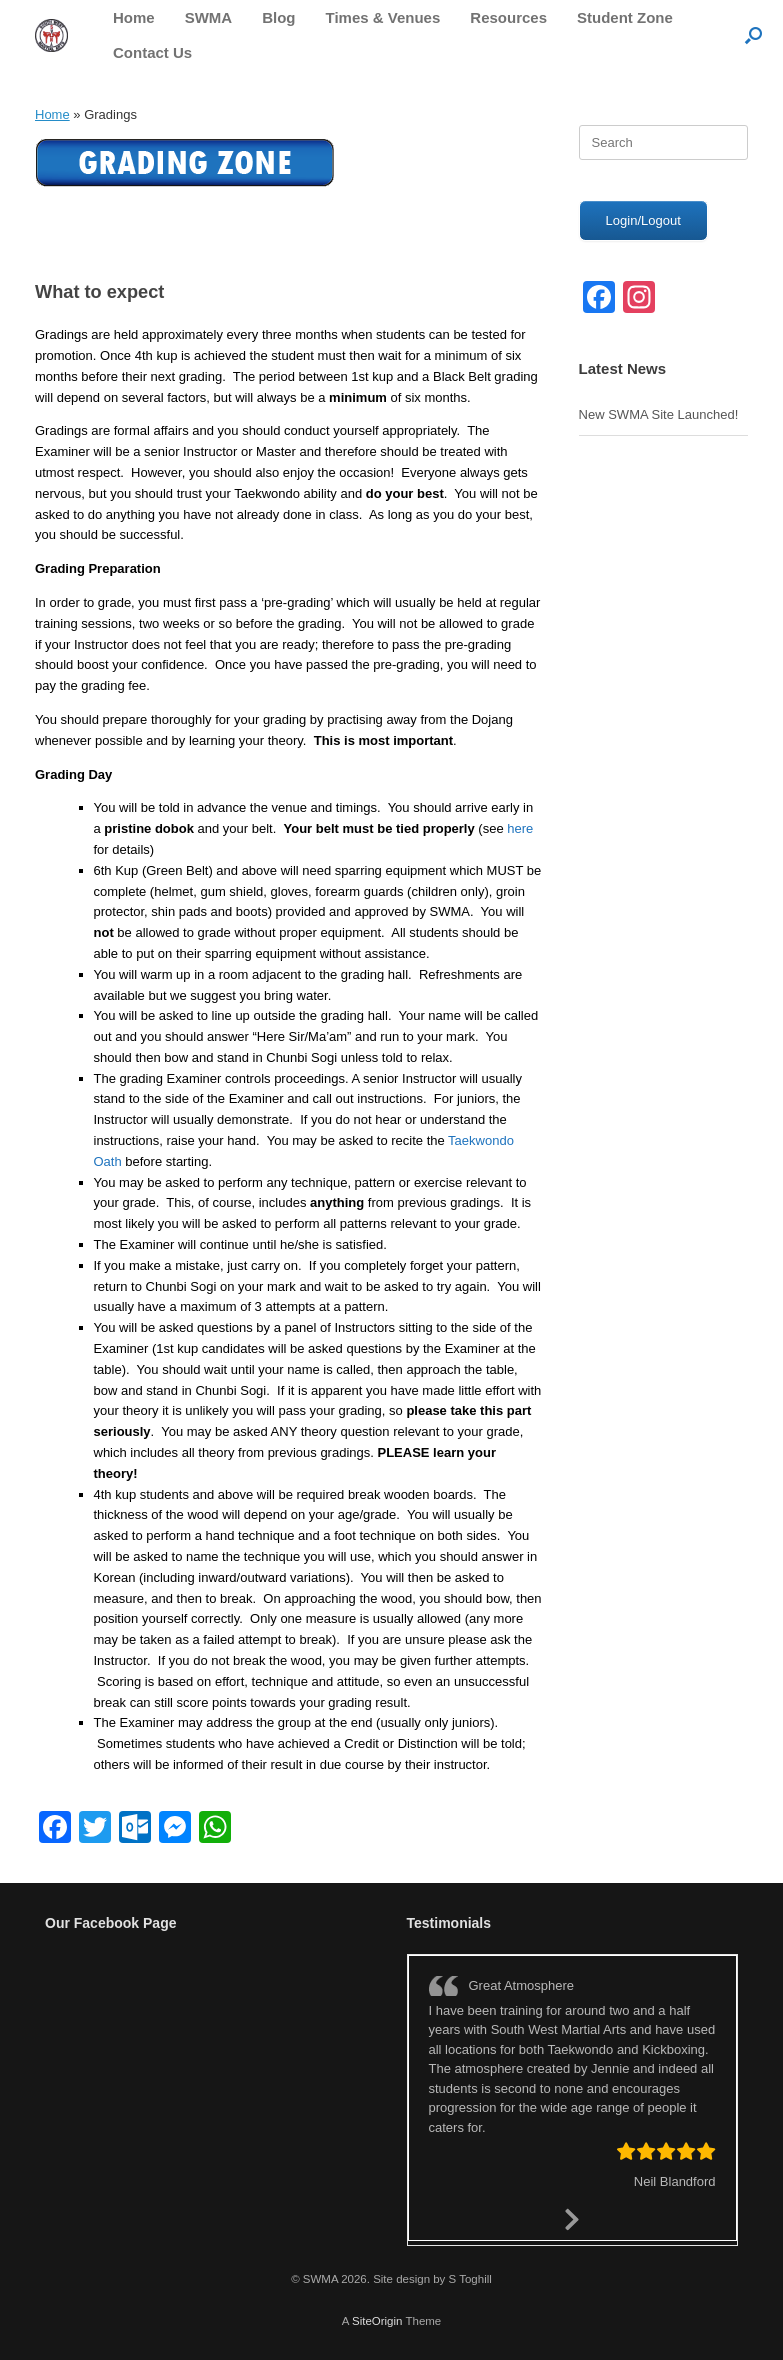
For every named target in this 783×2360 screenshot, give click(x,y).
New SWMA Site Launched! (659, 414)
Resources (508, 17)
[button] (753, 35)
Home (134, 17)
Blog (278, 17)
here (520, 828)
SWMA (209, 17)
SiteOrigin (377, 2321)
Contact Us (152, 52)
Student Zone (625, 17)
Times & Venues (383, 17)
